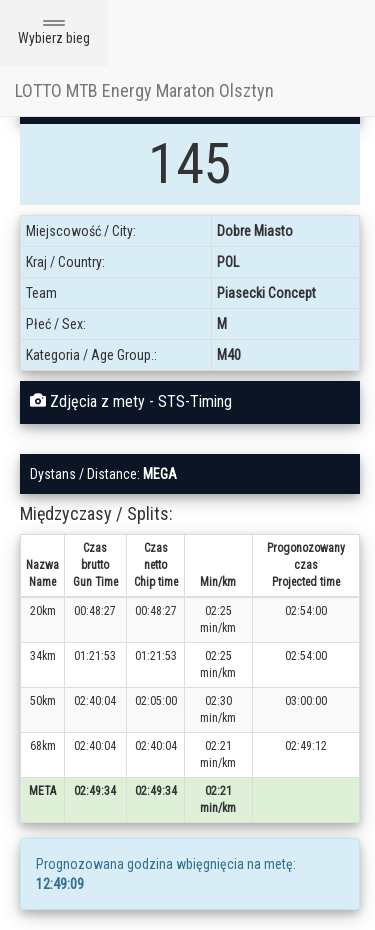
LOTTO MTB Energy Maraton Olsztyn (144, 90)
